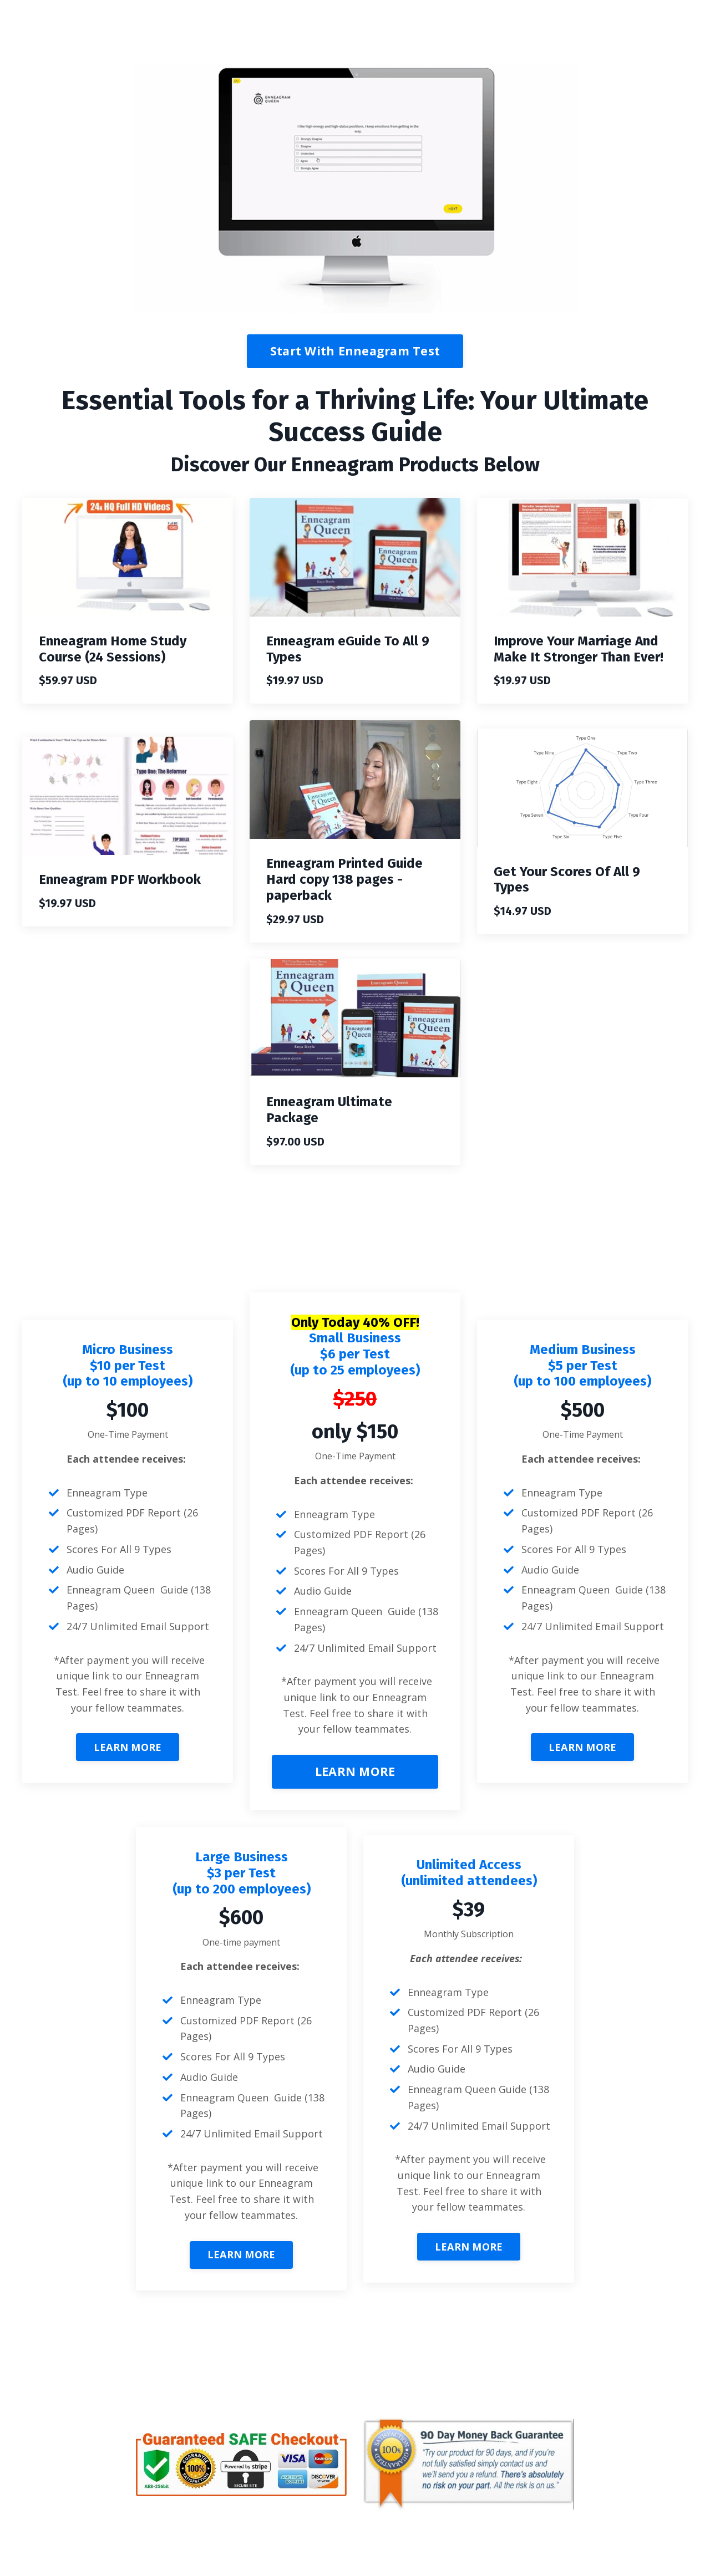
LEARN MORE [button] (128, 1747)
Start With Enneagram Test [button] (355, 351)
